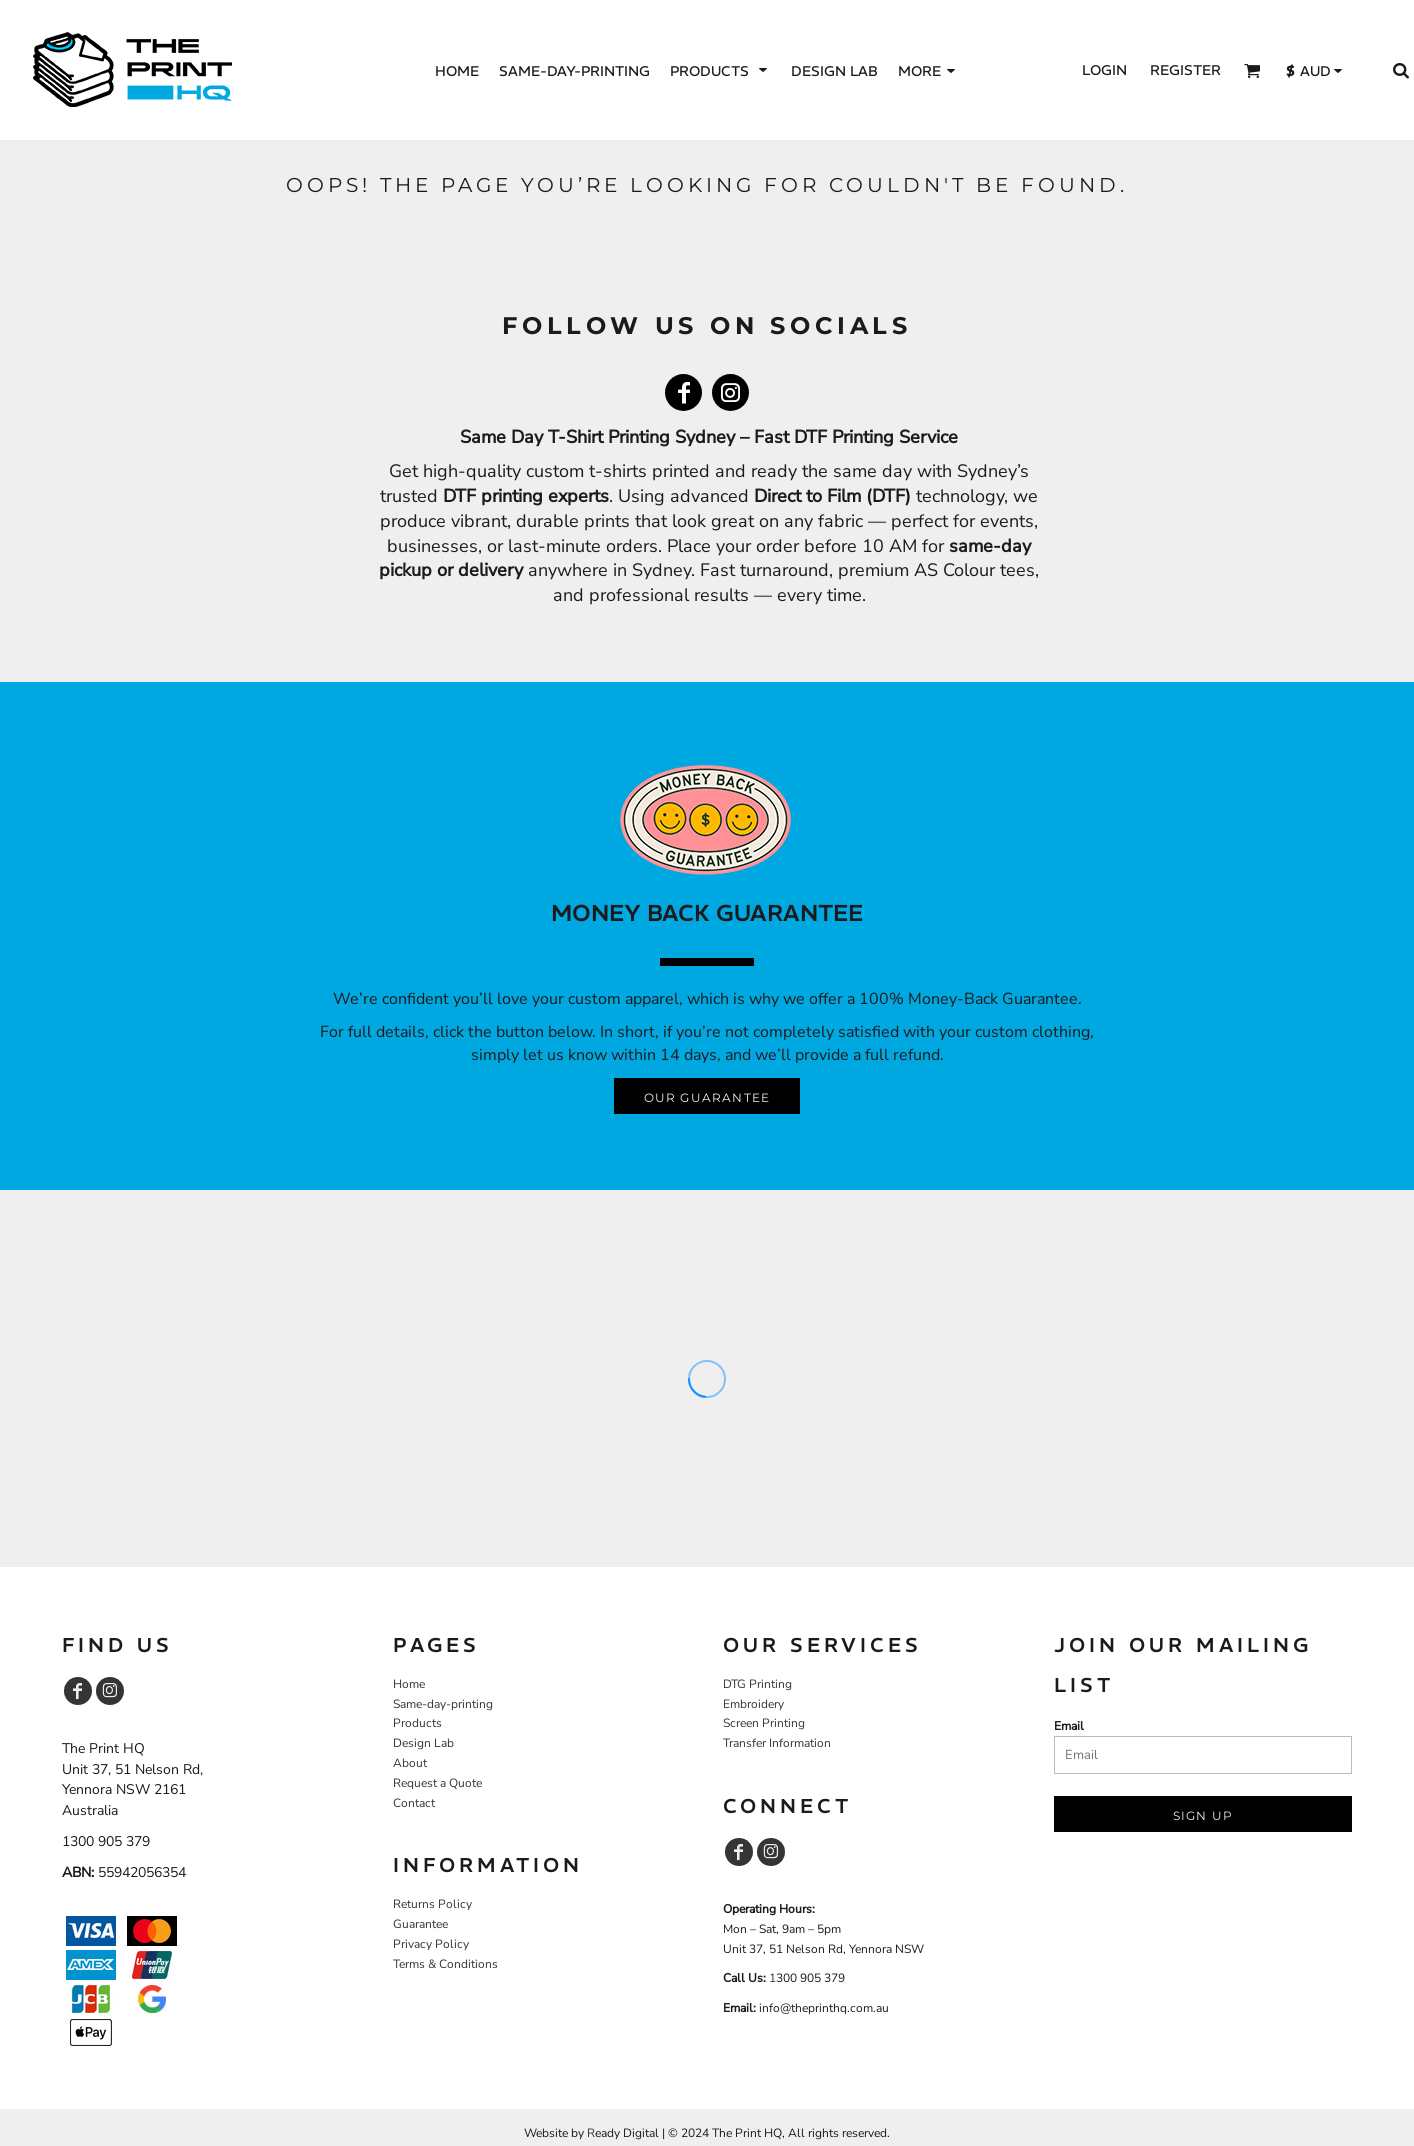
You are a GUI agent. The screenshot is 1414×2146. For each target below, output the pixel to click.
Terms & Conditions (445, 1964)
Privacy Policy (431, 1944)
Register (1185, 70)
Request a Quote (437, 1783)
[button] (720, 70)
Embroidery (753, 1704)
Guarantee (420, 1924)
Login (1104, 70)
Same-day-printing (443, 1704)
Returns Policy (432, 1904)
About (410, 1763)
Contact (414, 1803)
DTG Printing (757, 1684)
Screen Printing (764, 1723)
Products (417, 1723)
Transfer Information (777, 1743)
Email (1069, 1726)
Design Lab (423, 1743)
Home (409, 1684)
